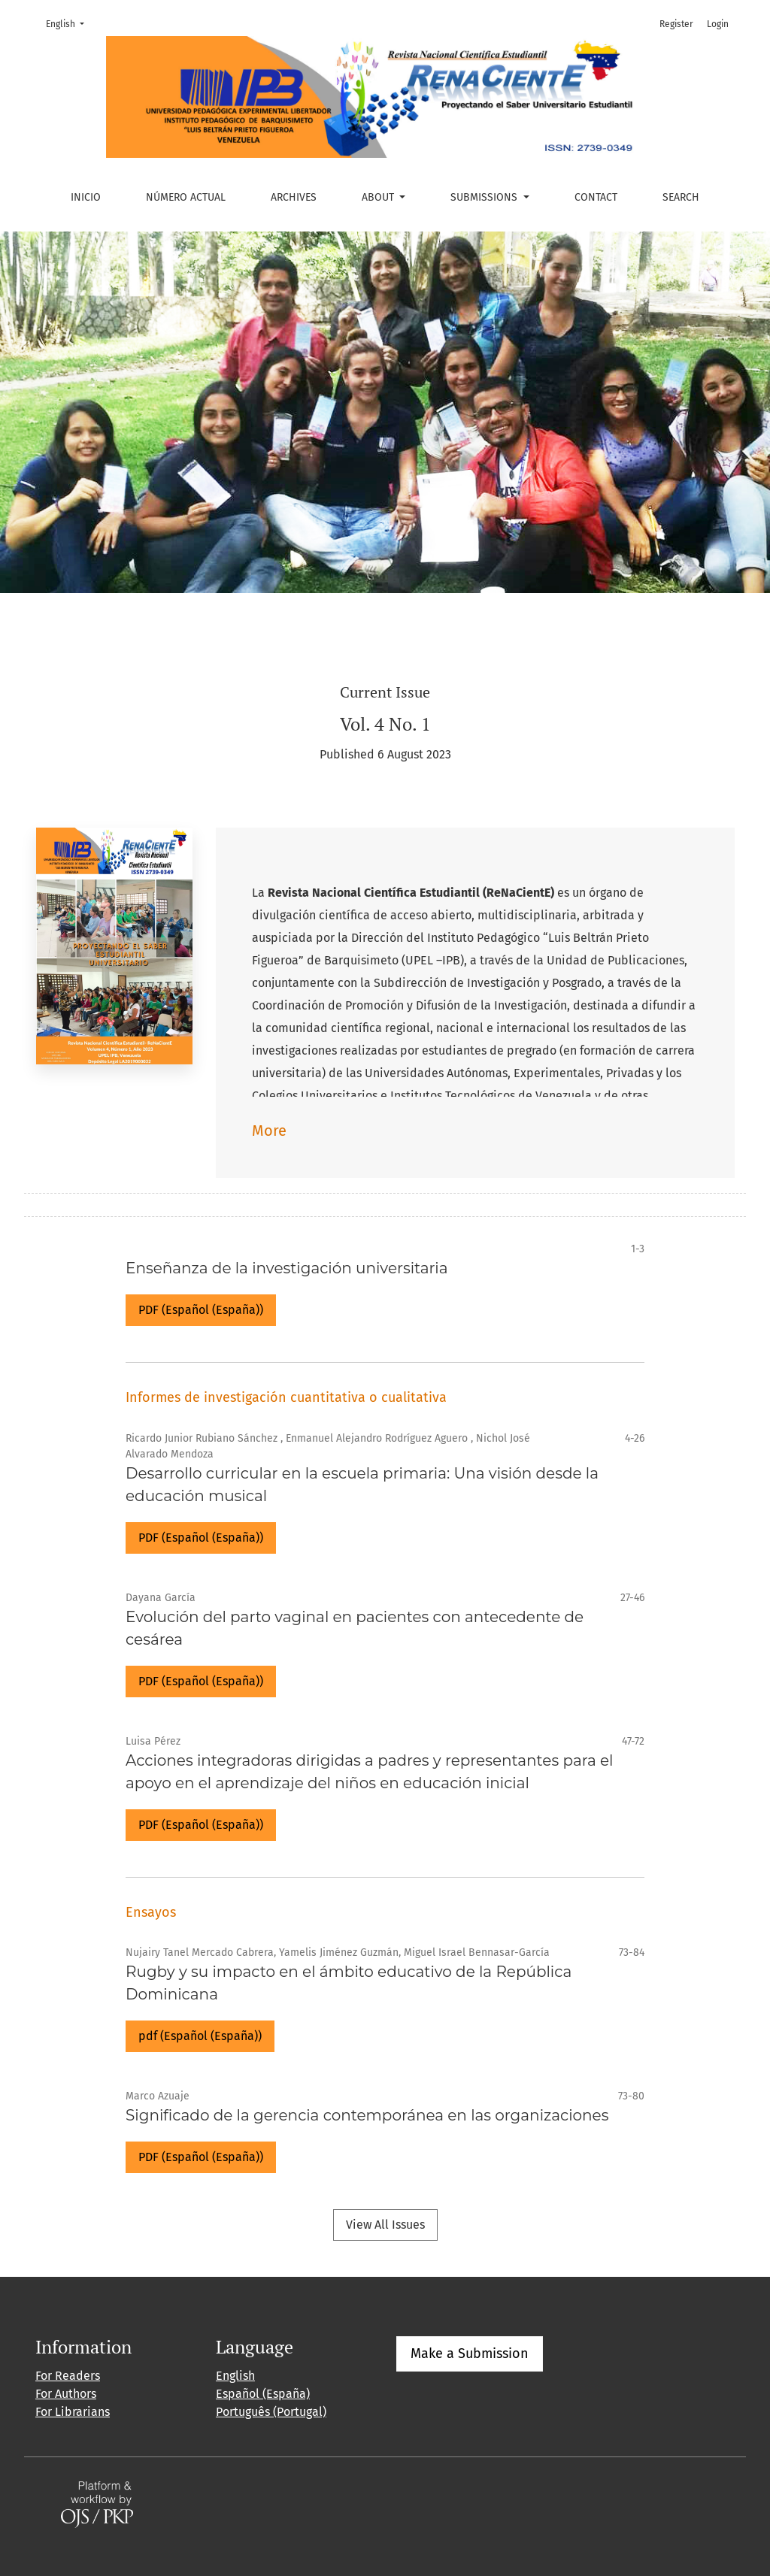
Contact (595, 197)
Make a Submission (470, 2353)
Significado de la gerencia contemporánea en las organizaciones (367, 2115)
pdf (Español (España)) (200, 2036)
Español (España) (263, 2394)
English (69, 23)
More (269, 1131)
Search (680, 197)
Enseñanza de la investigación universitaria (286, 1268)
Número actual (186, 197)
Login (718, 24)
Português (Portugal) (271, 2412)
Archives (294, 197)
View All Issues (385, 2224)
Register (676, 24)
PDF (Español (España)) (200, 1310)
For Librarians (72, 2412)
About (379, 197)
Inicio (86, 197)
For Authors (65, 2394)
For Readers (67, 2376)
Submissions (485, 197)
